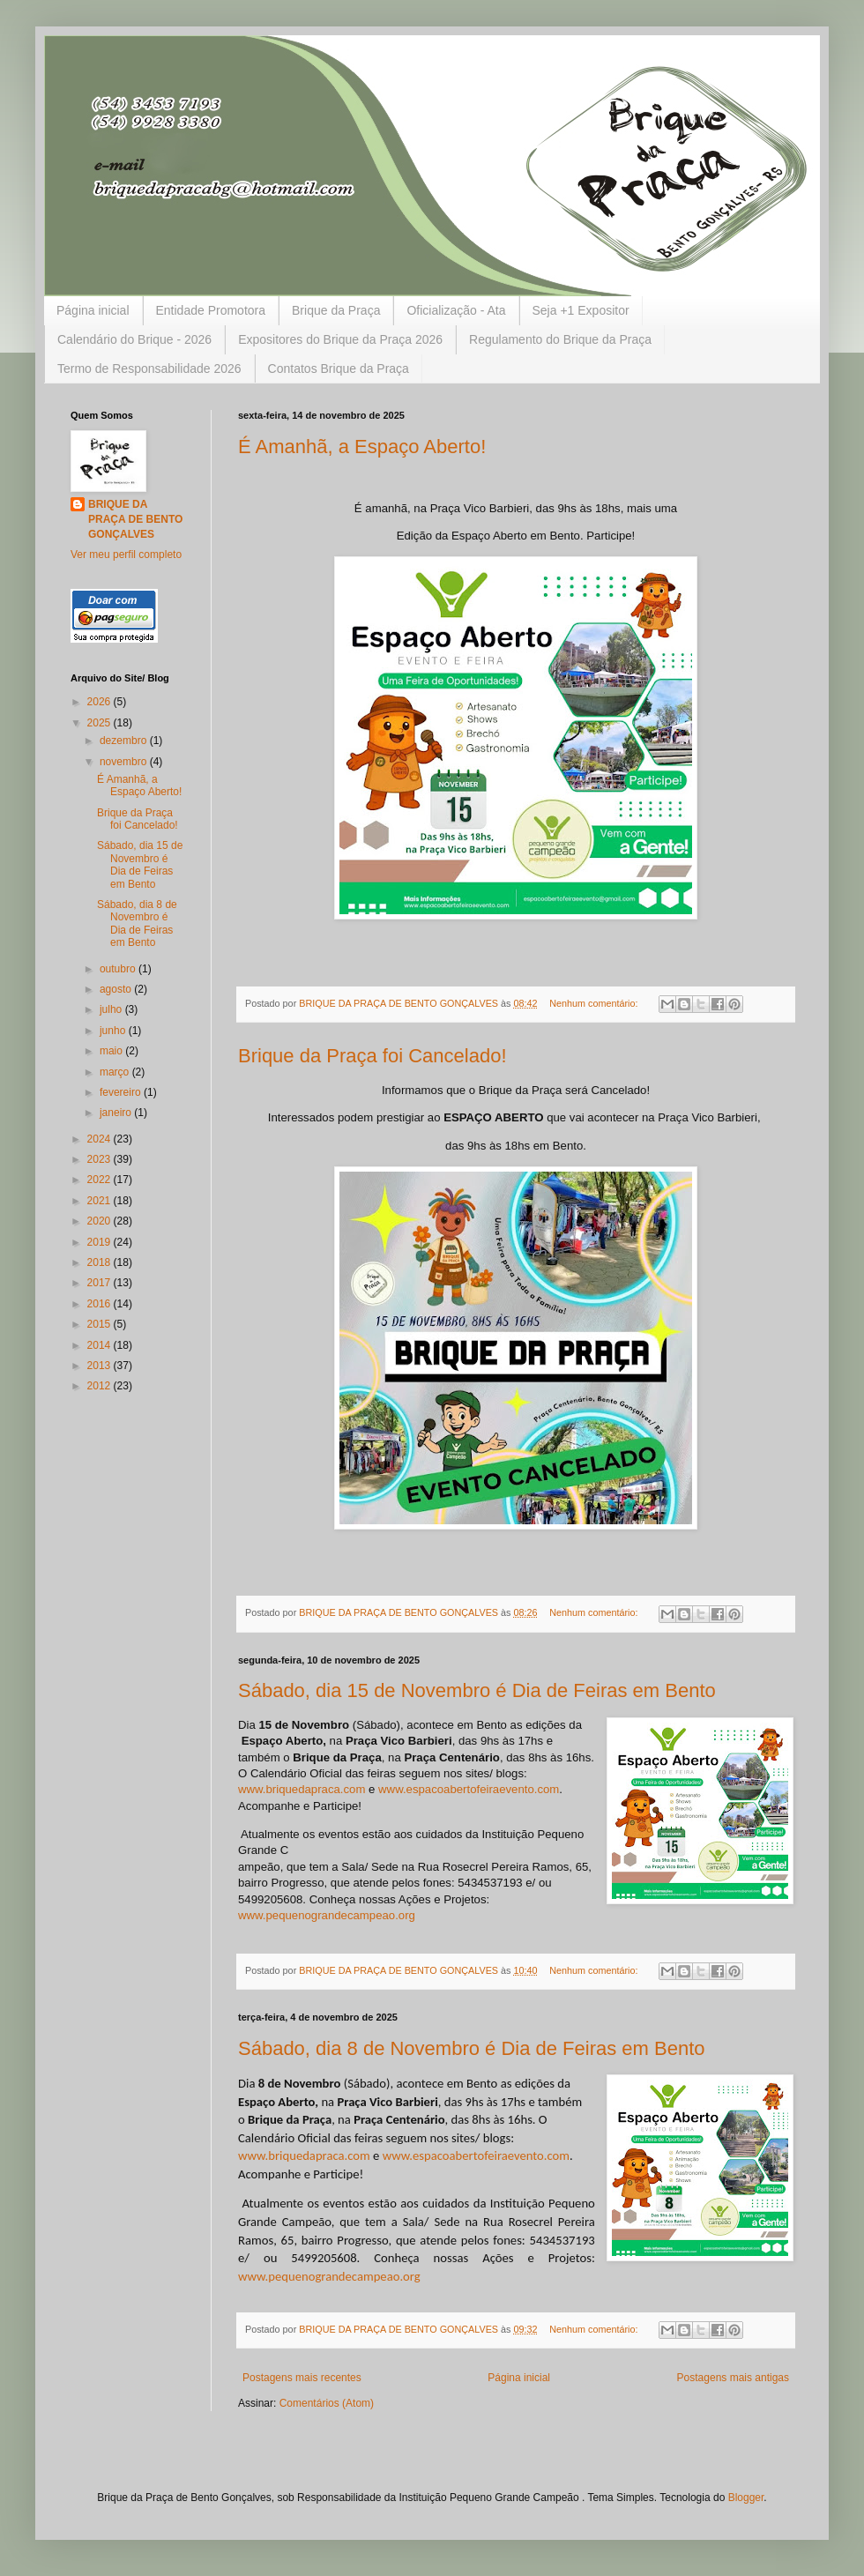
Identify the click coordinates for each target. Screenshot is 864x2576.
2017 (100, 1283)
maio (112, 1051)
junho (114, 1030)
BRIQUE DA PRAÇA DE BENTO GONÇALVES (135, 519)
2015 (100, 1324)
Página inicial (93, 310)
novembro (125, 762)
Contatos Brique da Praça (338, 368)
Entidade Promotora (211, 310)
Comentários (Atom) (326, 2403)
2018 (100, 1262)
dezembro (125, 740)
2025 (100, 723)
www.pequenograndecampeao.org (326, 1915)
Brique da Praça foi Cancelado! (372, 1056)
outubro (119, 969)
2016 (100, 1304)
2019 (100, 1242)
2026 (100, 702)
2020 (100, 1221)
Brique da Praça (336, 310)
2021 (100, 1201)
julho (112, 1009)
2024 (100, 1139)
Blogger (746, 2497)
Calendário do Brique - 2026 (134, 339)
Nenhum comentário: (594, 1003)
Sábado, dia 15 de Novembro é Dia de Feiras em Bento (477, 1690)
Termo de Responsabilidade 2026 (149, 368)
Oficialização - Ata (455, 310)
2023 (100, 1159)
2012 (100, 1386)
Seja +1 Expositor (581, 310)
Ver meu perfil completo (126, 554)
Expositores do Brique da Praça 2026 (340, 339)
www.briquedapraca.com (301, 1789)
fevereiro (122, 1092)
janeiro (117, 1112)
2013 (100, 1365)
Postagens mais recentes (301, 2377)
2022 (100, 1179)
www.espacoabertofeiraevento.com (468, 1789)
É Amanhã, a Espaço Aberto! (362, 447)
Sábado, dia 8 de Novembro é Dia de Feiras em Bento (471, 2048)
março (116, 1072)
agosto (117, 989)
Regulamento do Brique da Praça (560, 339)
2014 (100, 1345)
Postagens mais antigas (733, 2377)
